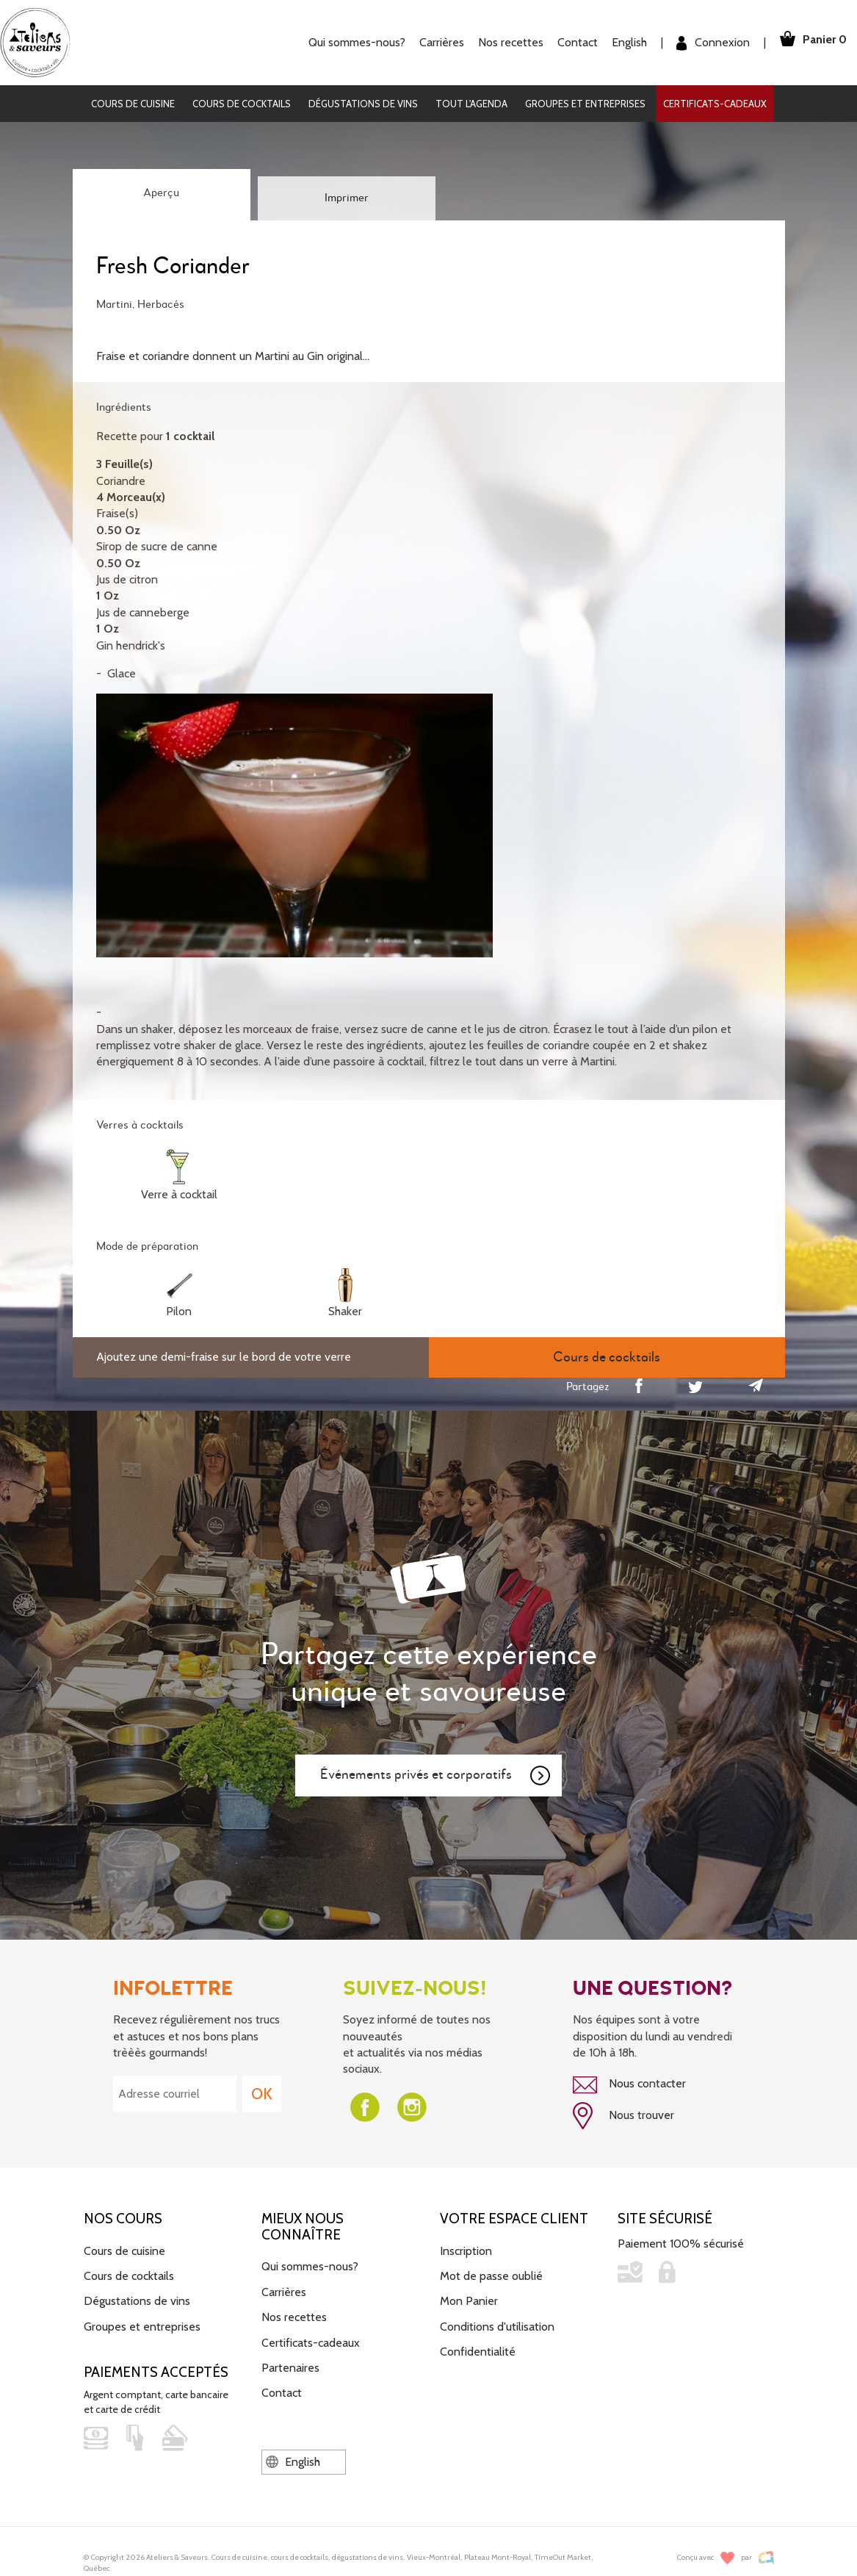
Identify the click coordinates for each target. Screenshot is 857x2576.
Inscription (466, 2249)
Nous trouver (623, 2115)
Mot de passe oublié (491, 2274)
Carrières (436, 42)
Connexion (708, 43)
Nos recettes (505, 42)
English (624, 42)
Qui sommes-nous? (351, 42)
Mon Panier (469, 2299)
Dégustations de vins (363, 103)
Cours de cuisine (133, 103)
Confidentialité (478, 2349)
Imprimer (347, 198)
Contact (572, 42)
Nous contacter (629, 2084)
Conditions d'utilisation (497, 2324)
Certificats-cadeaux (715, 103)
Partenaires (290, 2365)
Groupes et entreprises (585, 103)
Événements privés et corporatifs (436, 1776)
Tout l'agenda (471, 103)
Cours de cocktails (241, 103)
